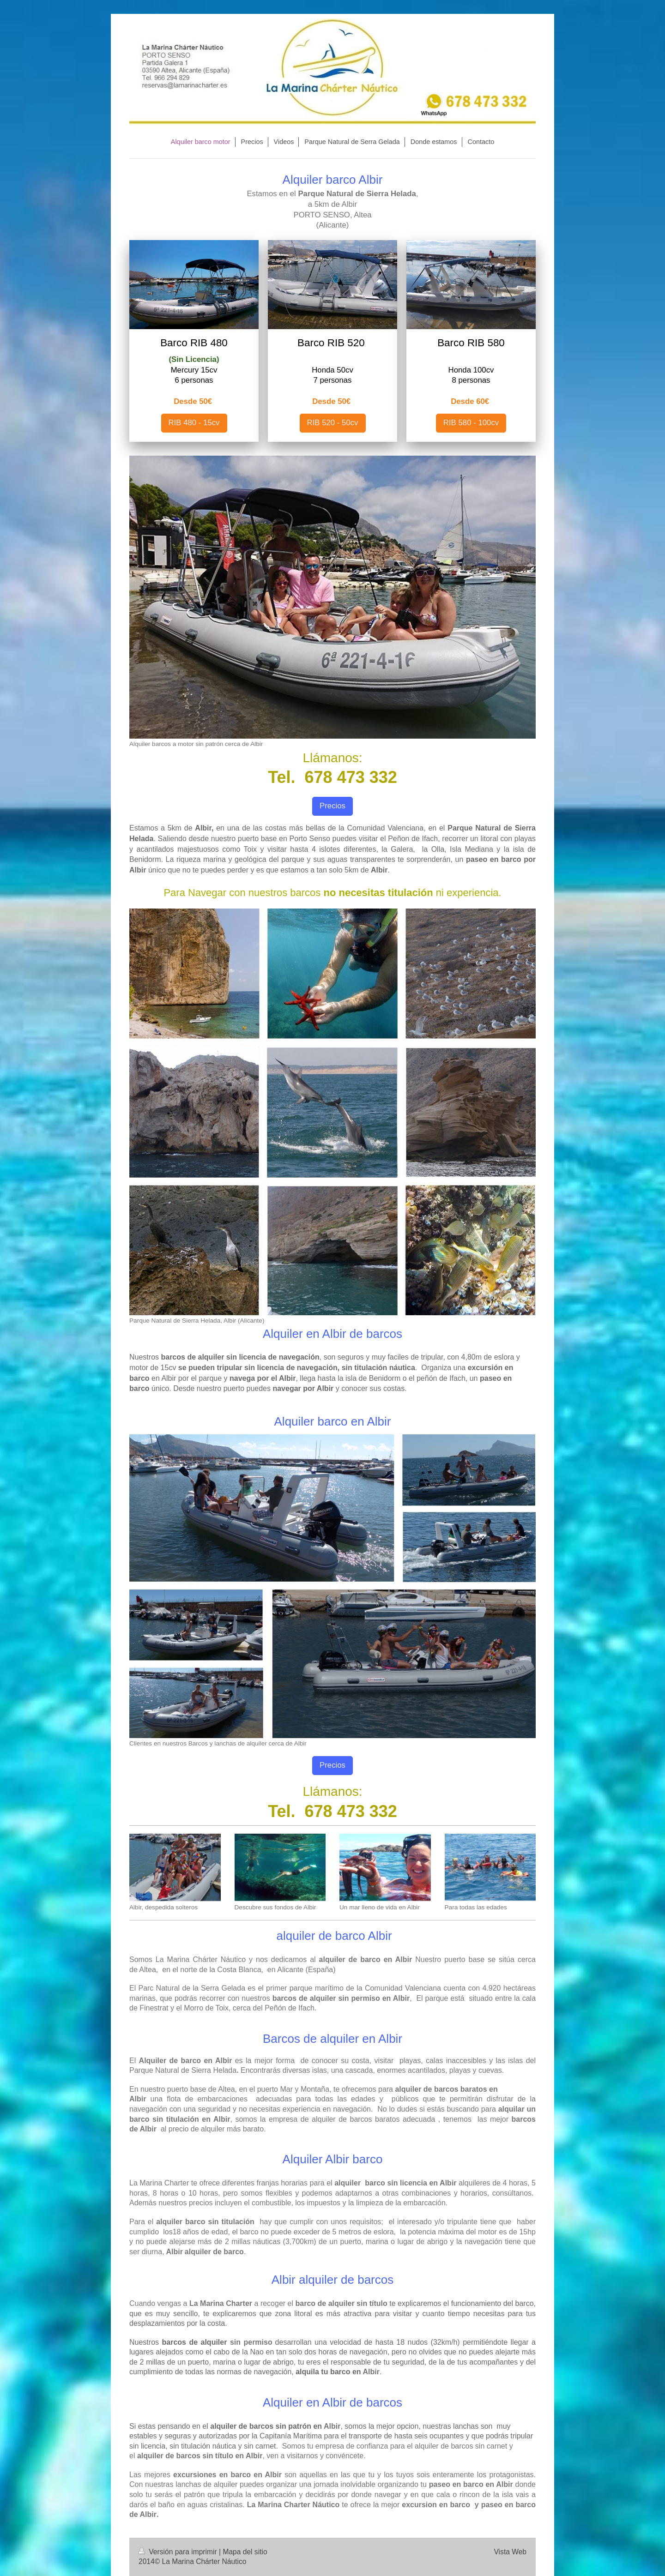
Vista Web (510, 2552)
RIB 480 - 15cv (194, 422)
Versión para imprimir (179, 2552)
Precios (332, 805)
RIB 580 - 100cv (471, 422)
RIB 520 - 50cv (332, 422)
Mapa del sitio (245, 2552)
